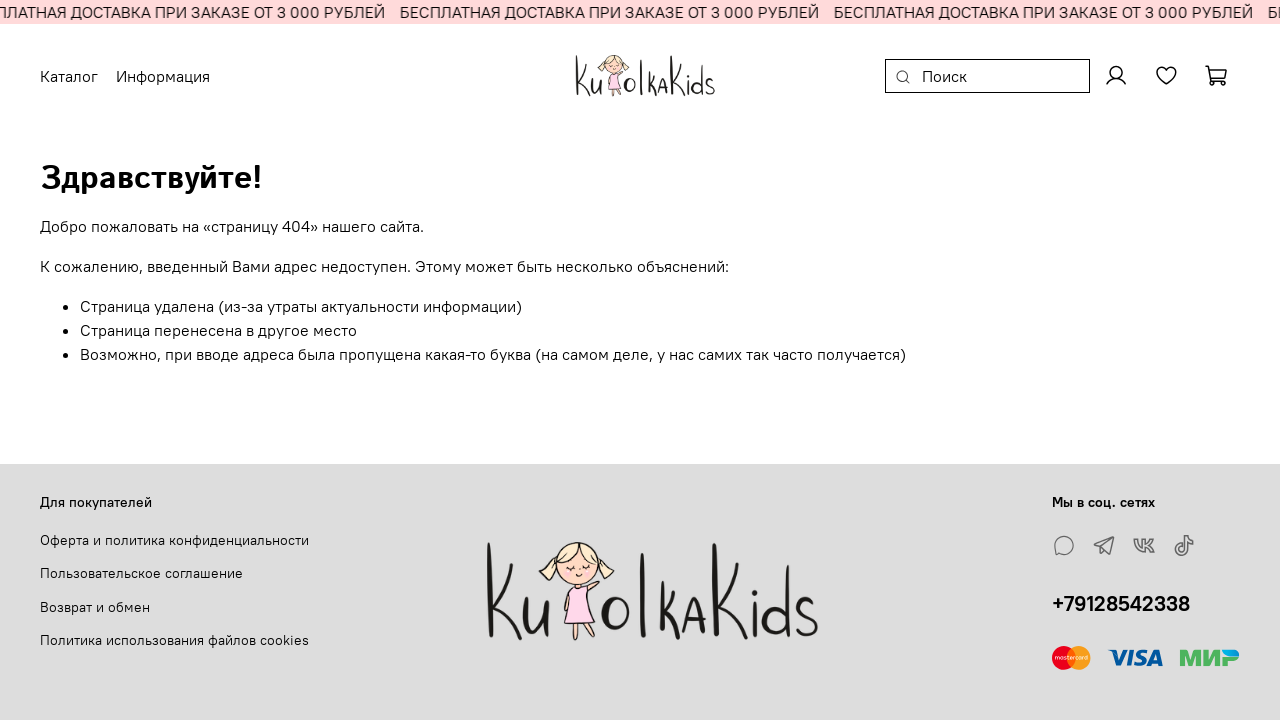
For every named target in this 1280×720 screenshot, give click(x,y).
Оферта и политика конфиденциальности (174, 540)
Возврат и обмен (95, 607)
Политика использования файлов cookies (174, 640)
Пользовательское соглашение (141, 573)
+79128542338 (1121, 603)
